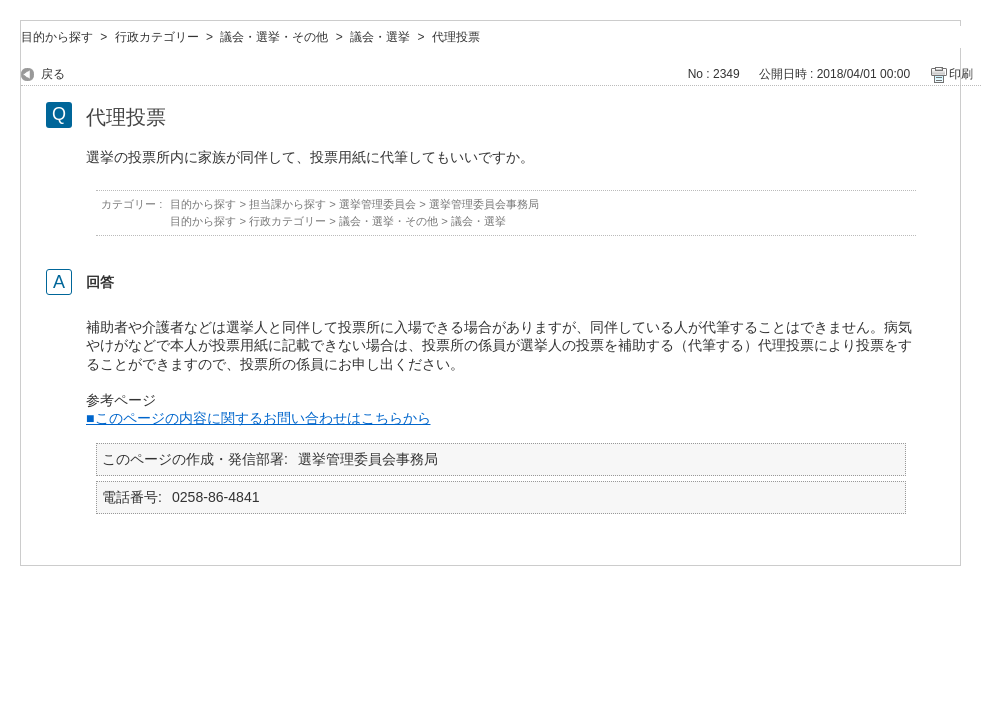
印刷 (961, 74)
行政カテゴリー (157, 37)
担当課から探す (287, 204)
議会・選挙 (380, 37)
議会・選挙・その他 (274, 37)
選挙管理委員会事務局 (484, 204)
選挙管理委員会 (377, 204)
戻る (53, 74)
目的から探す (57, 37)
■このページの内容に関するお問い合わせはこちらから (258, 418)
